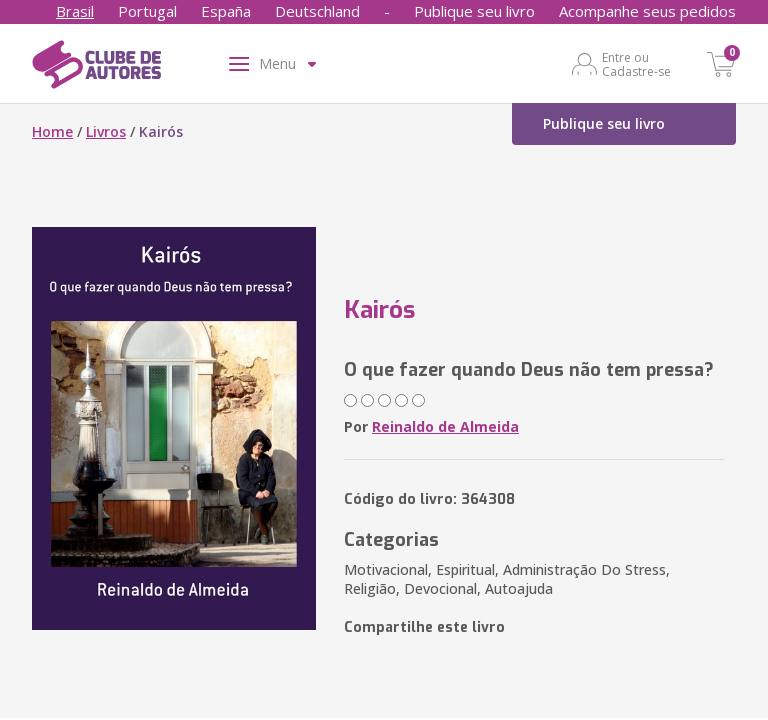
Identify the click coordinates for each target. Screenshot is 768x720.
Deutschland (317, 11)
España (226, 11)
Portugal (147, 11)
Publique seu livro (474, 11)
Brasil (75, 11)
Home (52, 131)
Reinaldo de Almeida (445, 426)
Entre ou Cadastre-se (636, 64)
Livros (106, 131)
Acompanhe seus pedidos (647, 11)
